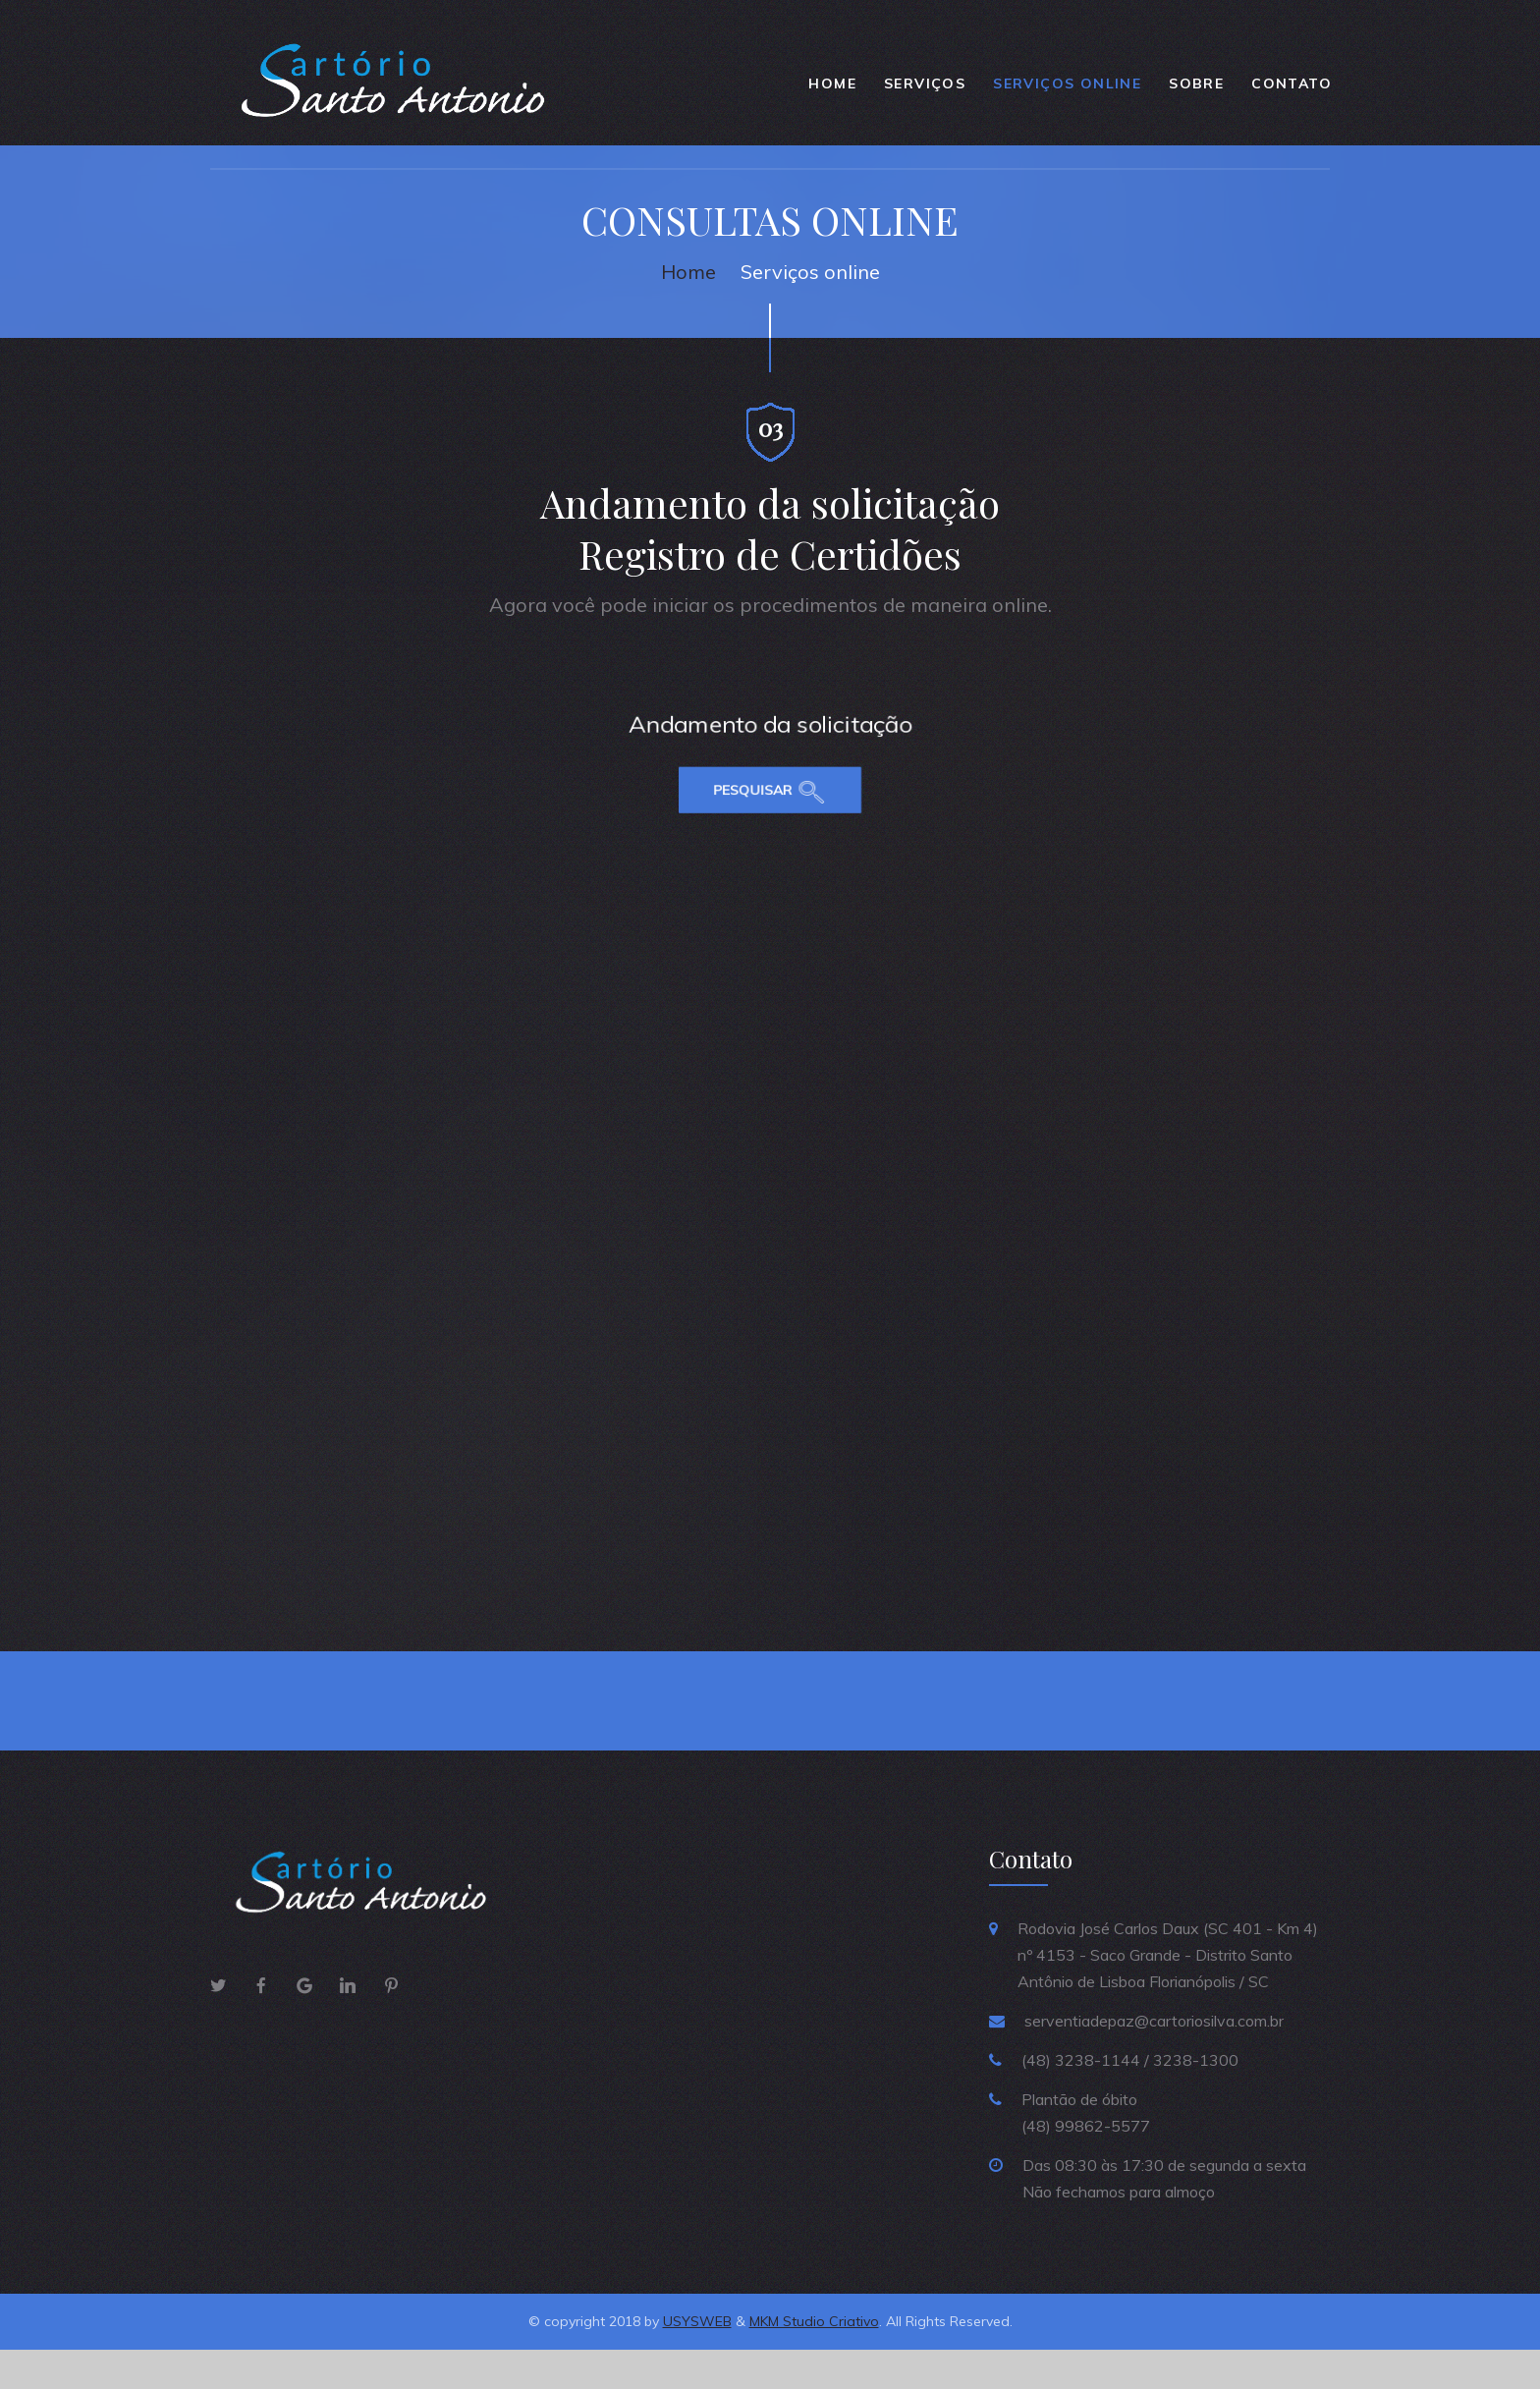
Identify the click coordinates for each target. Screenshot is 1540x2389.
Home (832, 91)
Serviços (924, 91)
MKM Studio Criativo (814, 2360)
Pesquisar (755, 777)
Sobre (1196, 91)
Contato (1291, 91)
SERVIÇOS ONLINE (1067, 91)
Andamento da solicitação (770, 752)
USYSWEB (697, 2360)
